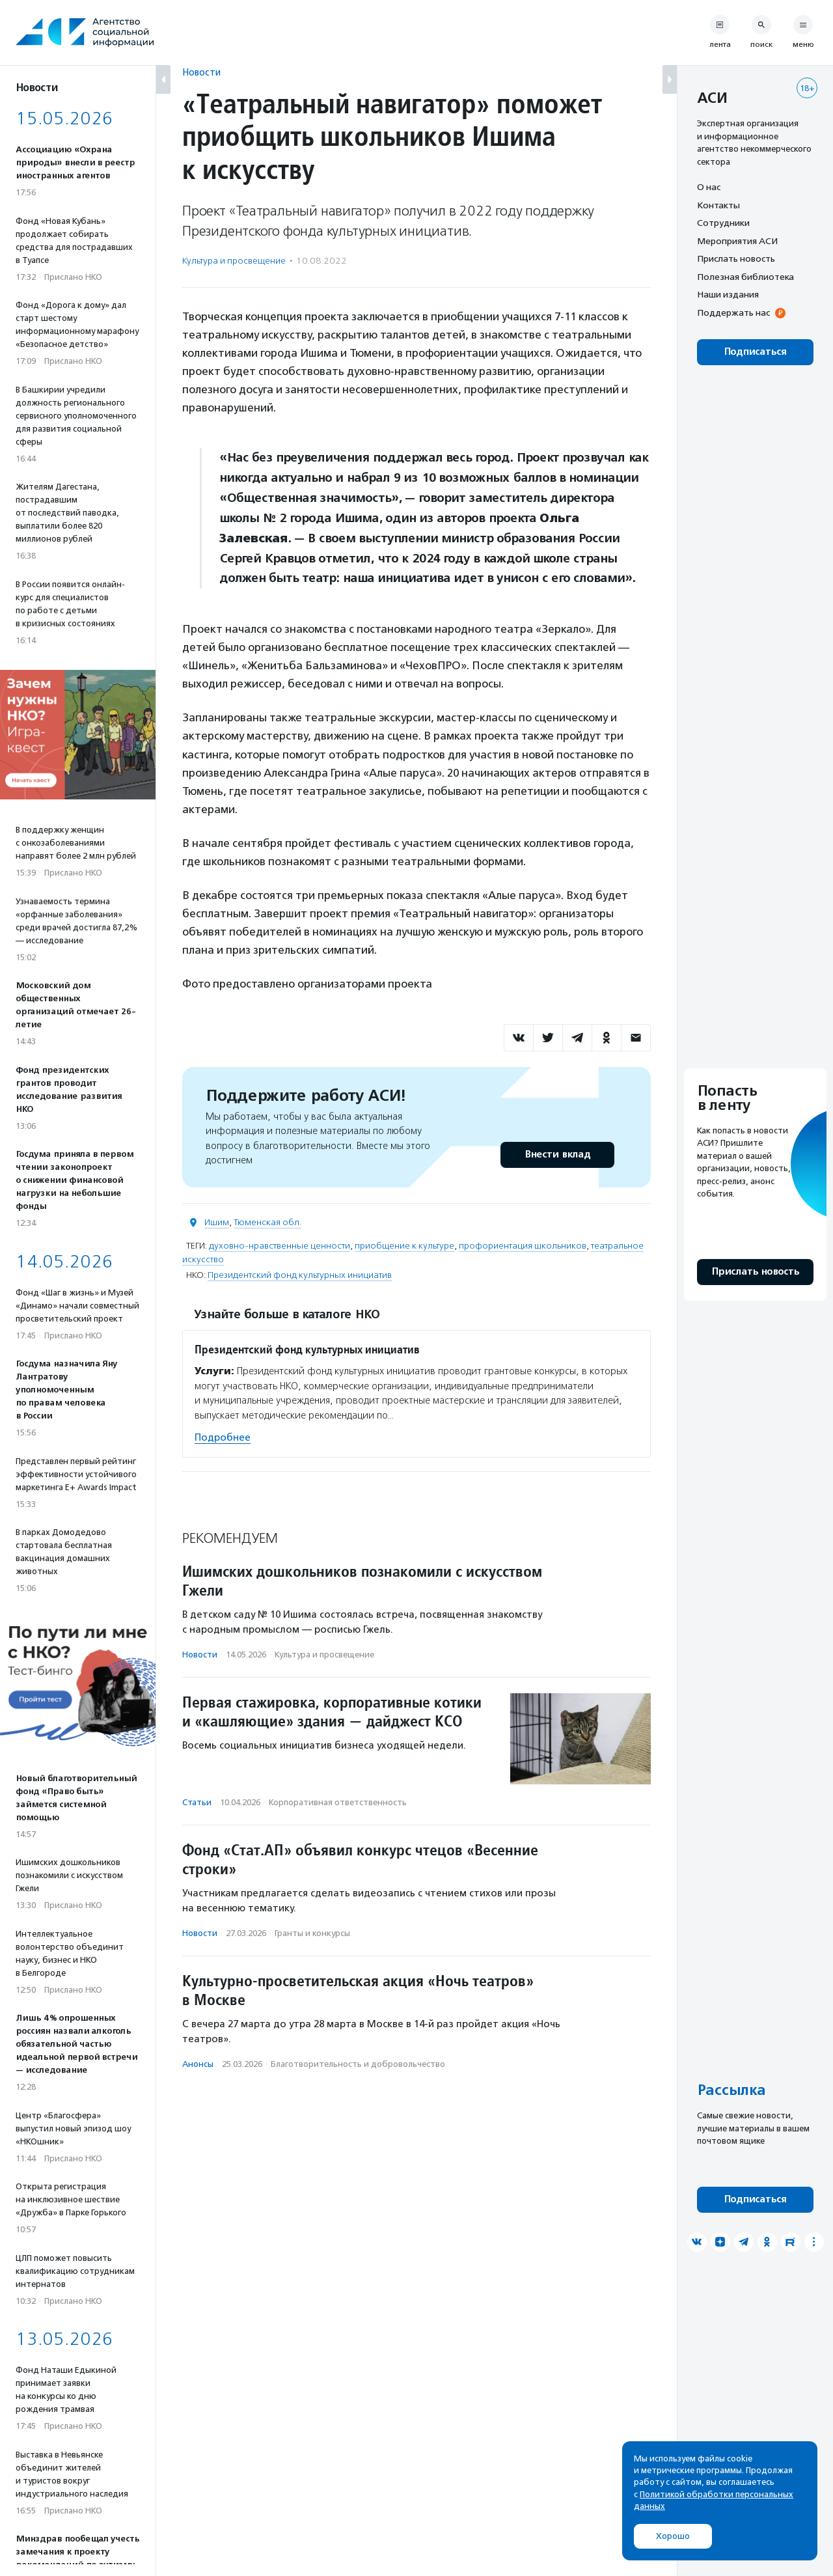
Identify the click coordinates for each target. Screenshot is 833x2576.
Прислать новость (736, 258)
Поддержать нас (733, 312)
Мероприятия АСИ (737, 241)
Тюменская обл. (267, 1222)
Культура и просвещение (234, 260)
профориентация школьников (522, 1245)
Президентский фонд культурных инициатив (300, 1275)
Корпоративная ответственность (338, 1802)
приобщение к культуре (404, 1245)
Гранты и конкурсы (312, 1933)
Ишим (216, 1222)
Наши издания (728, 294)
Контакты (718, 205)
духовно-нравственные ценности (279, 1245)
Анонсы (197, 2064)
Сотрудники (723, 222)
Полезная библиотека (745, 276)
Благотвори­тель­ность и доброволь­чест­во (358, 2064)
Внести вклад (557, 1154)
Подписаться (755, 352)
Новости (201, 71)
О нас (708, 187)
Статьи (197, 1802)
